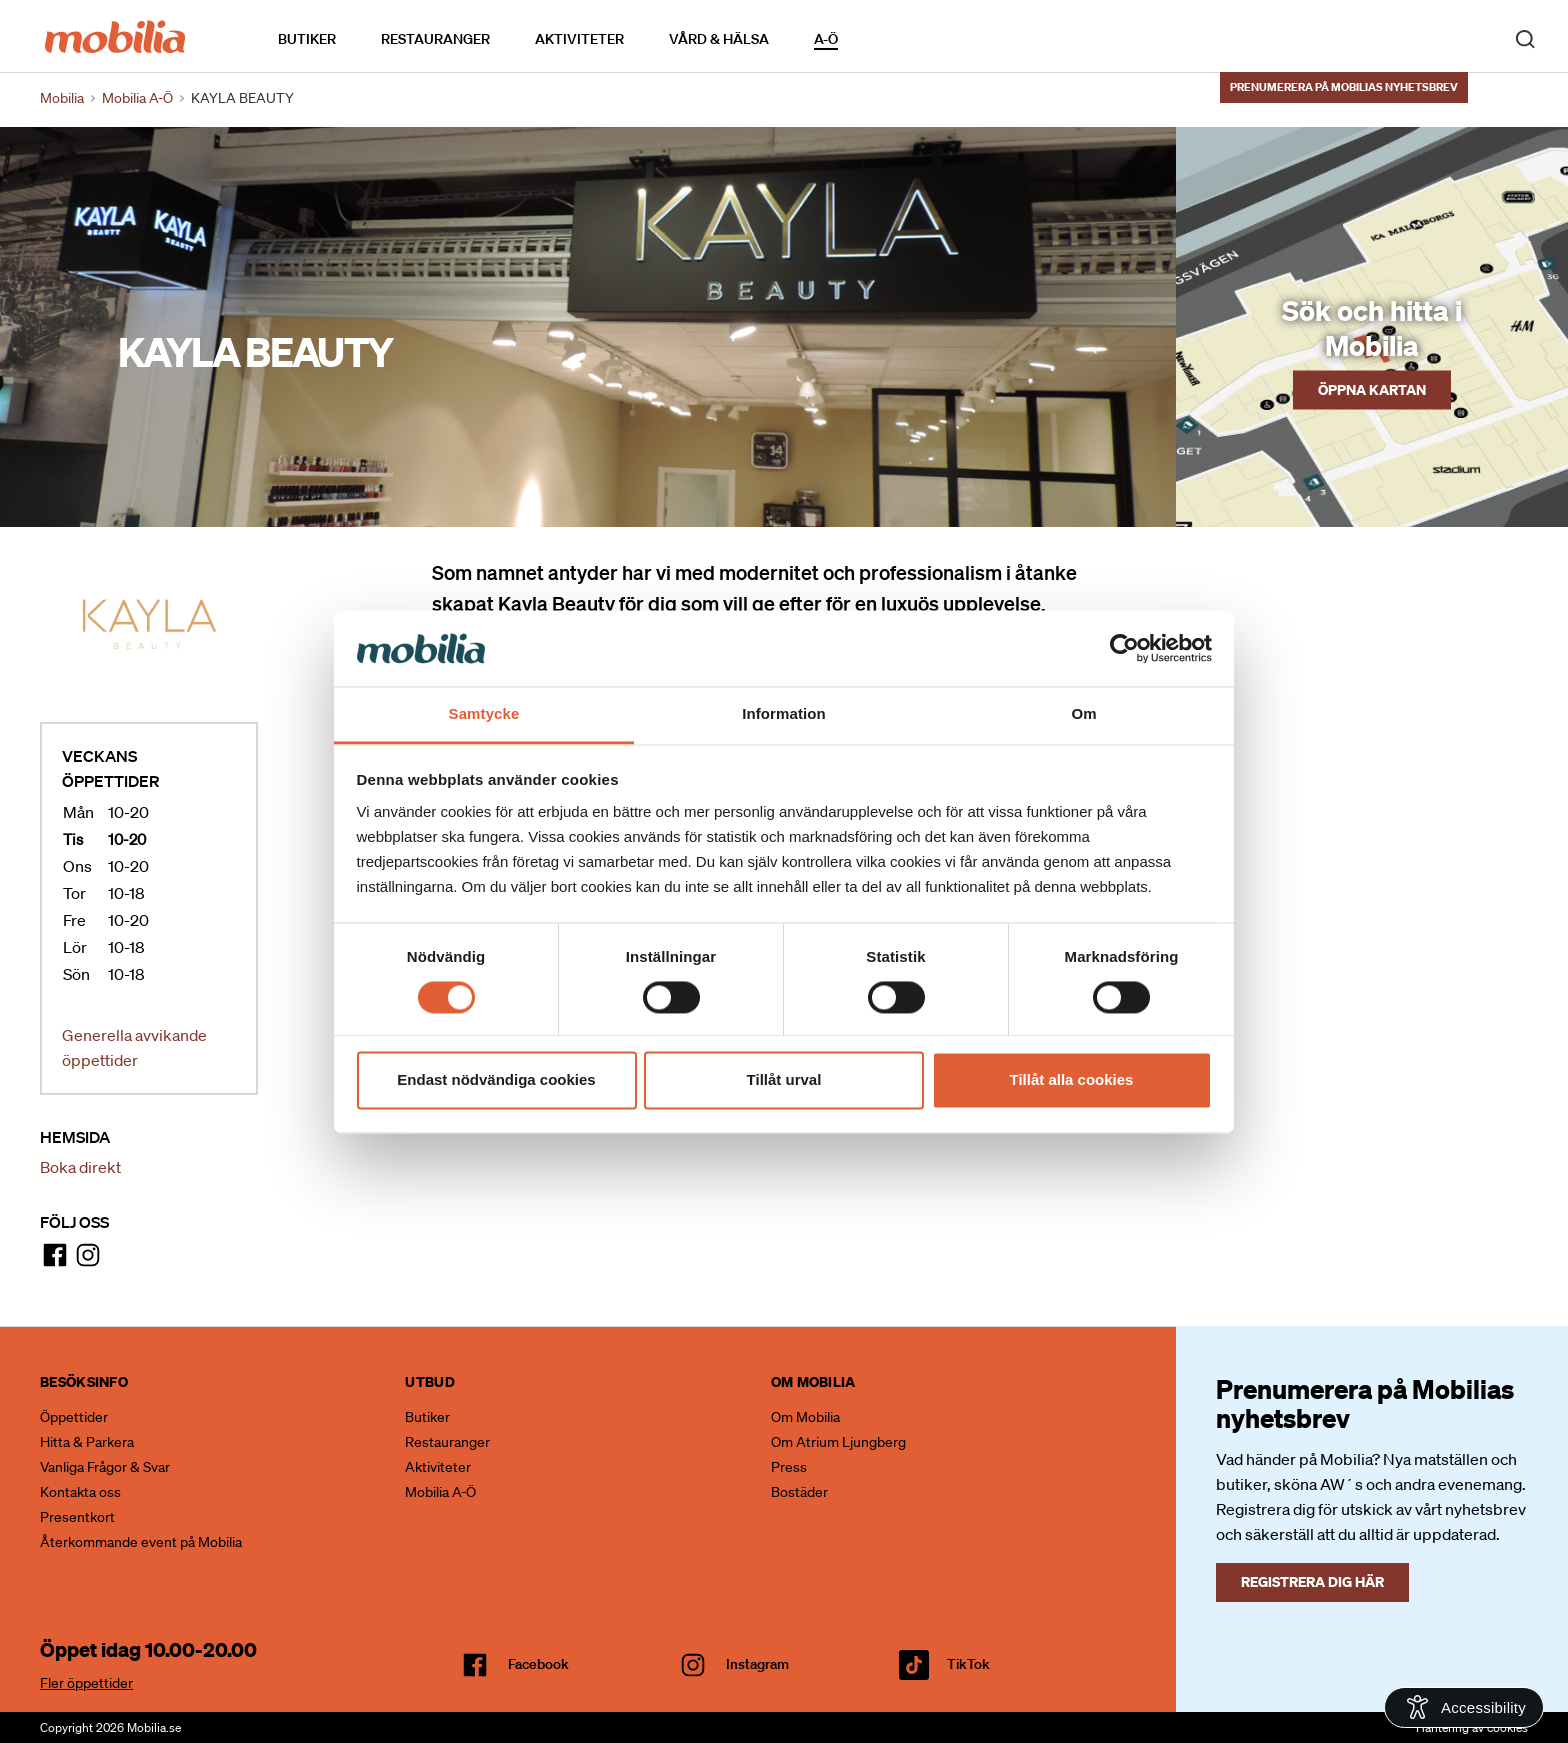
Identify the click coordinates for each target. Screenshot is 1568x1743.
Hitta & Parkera (87, 1442)
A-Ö (826, 39)
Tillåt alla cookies (1072, 1080)
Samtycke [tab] (484, 714)
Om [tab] (1083, 714)
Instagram (757, 1664)
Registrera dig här (1312, 1581)
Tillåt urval (784, 1080)
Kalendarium (895, 38)
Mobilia (62, 98)
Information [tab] (784, 714)
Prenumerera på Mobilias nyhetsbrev (1344, 87)
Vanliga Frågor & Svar (105, 1467)
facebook (538, 1664)
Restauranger (435, 39)
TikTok (968, 1664)
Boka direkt (80, 1167)
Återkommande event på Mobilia (141, 1542)
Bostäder (799, 1492)
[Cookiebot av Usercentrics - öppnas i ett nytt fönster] (1124, 648)
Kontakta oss (80, 1492)
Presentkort (77, 1517)
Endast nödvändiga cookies (496, 1080)
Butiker (307, 39)
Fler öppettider (86, 1683)
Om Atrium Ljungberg (838, 1442)
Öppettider (74, 1417)
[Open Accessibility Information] (1464, 1707)
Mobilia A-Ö (440, 1492)
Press (789, 1467)
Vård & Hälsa (719, 39)
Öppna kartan (1372, 389)
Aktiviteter (579, 39)
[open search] (1525, 38)
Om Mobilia (805, 1417)
